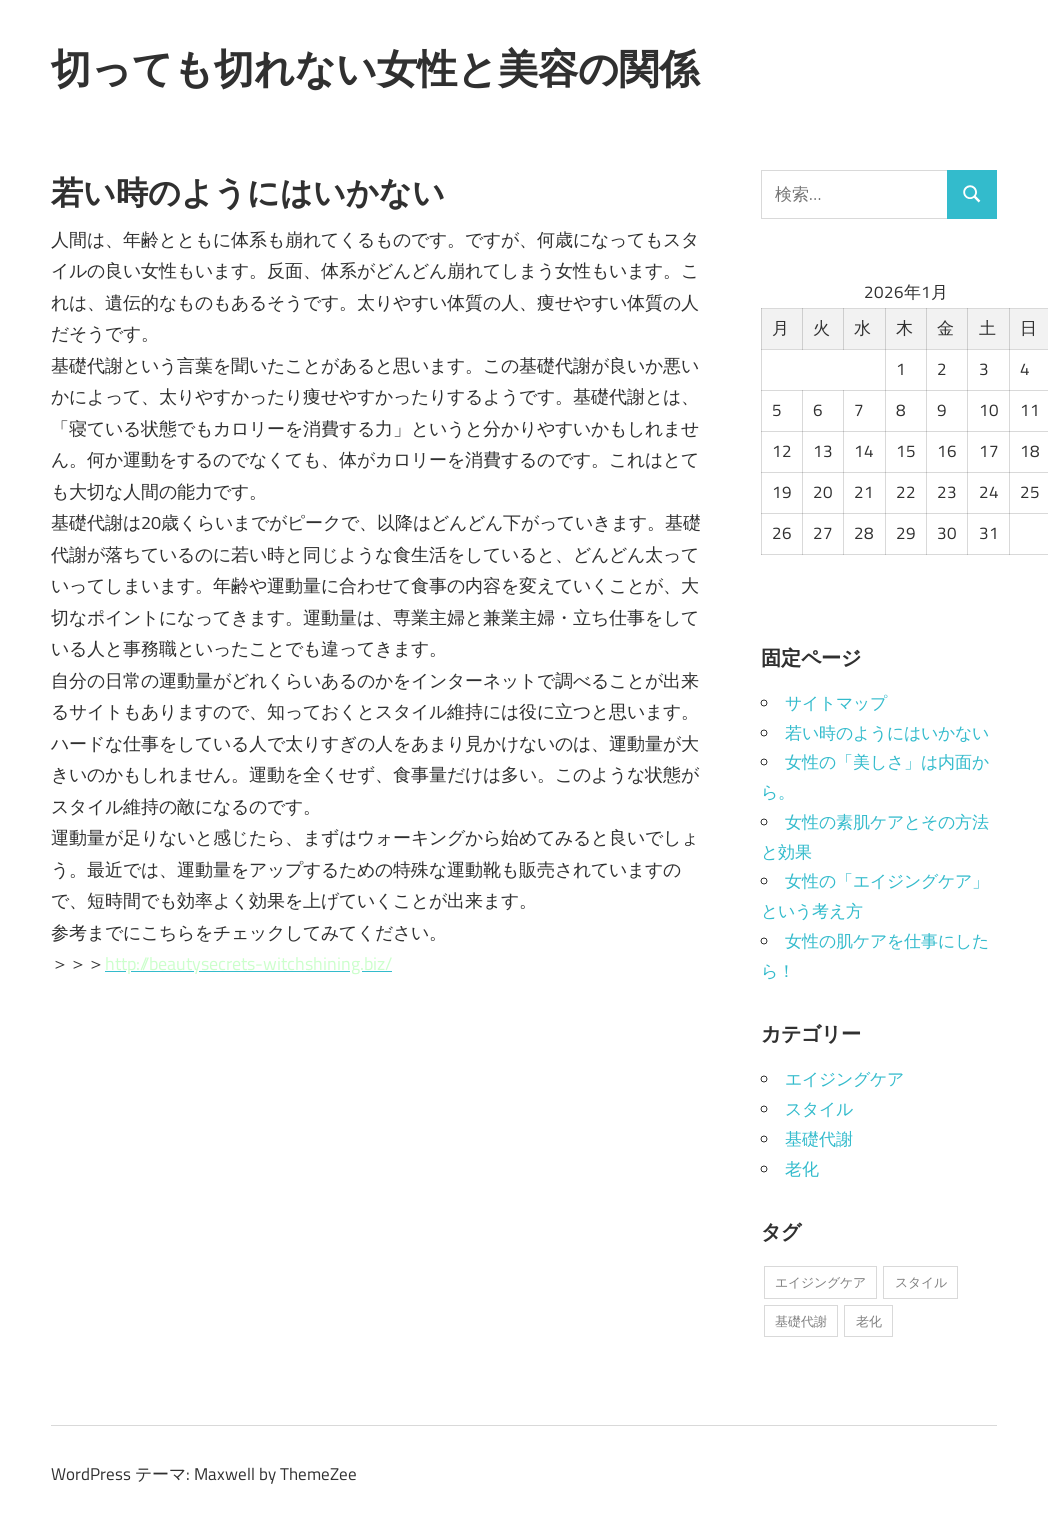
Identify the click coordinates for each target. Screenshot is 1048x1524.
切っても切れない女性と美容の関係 (375, 68)
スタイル (819, 1109)
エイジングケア (844, 1079)
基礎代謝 (819, 1139)
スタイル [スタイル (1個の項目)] (921, 1282)
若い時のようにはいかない (887, 733)
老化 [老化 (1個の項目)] (869, 1321)
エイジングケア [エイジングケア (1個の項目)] (820, 1282)
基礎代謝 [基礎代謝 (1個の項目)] (801, 1321)
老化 (802, 1169)
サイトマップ (836, 703)
